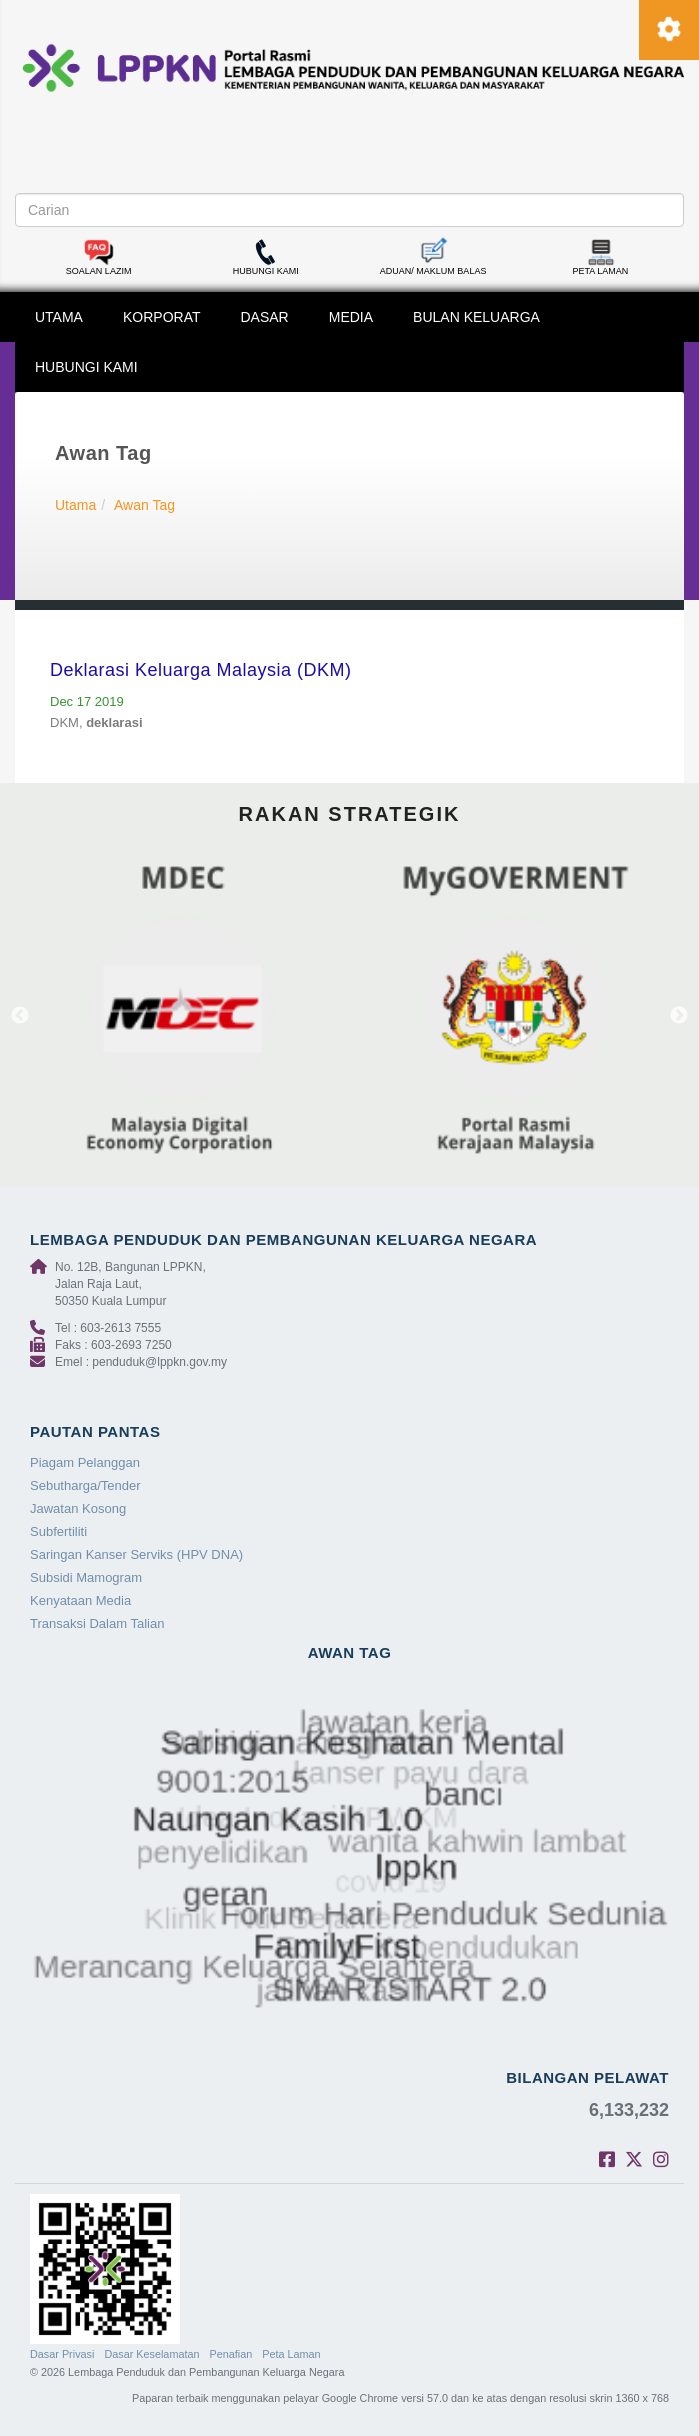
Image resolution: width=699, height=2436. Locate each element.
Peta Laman (291, 2354)
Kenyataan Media (80, 1600)
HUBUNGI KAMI (86, 367)
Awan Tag (144, 505)
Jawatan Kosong (78, 1508)
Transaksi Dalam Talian (97, 1623)
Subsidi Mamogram (86, 1577)
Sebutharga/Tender (85, 1485)
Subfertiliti (58, 1531)
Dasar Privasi (62, 2354)
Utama (75, 505)
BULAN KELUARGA (476, 317)
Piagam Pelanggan (85, 1462)
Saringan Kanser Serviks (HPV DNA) (136, 1554)
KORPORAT (162, 317)
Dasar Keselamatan (151, 2354)
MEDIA (351, 317)
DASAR (265, 317)
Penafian (231, 2354)
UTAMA (59, 317)
